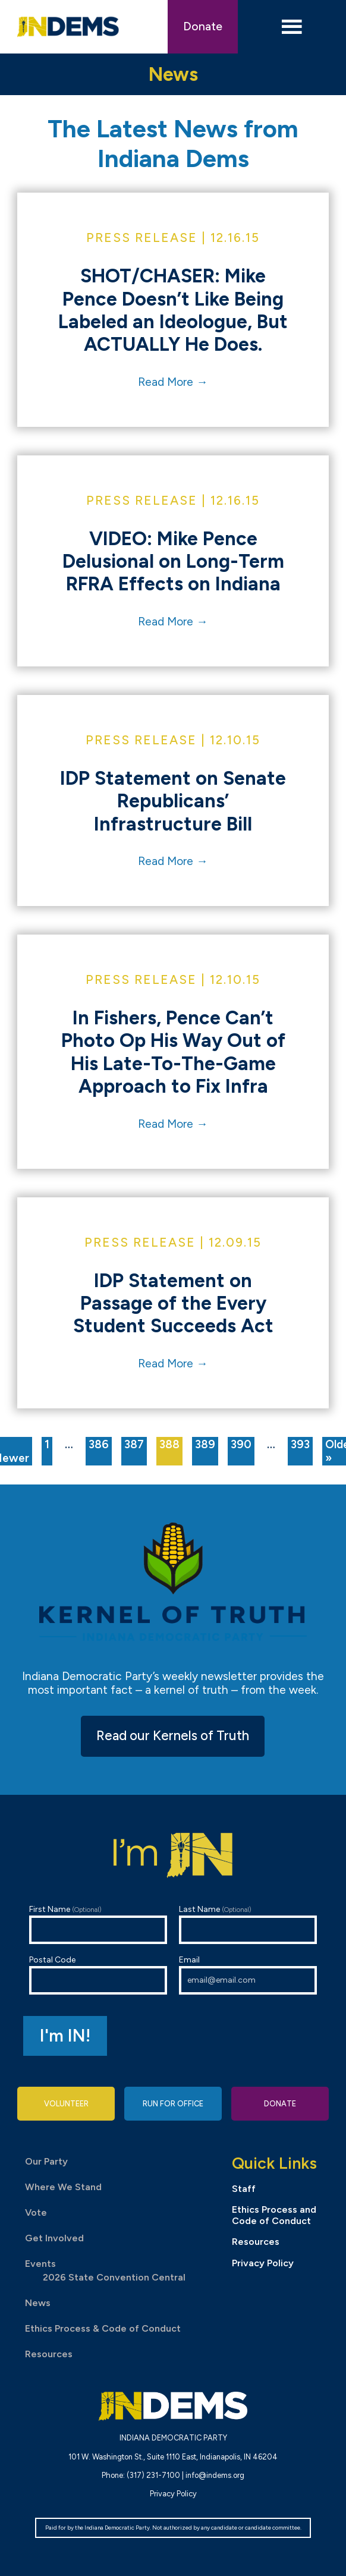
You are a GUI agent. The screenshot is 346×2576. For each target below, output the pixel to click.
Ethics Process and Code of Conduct (274, 2215)
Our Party (46, 2161)
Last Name (248, 1924)
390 (241, 1444)
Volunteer (66, 2103)
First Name (98, 1924)
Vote (36, 2212)
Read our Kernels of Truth (172, 1736)
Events (40, 2263)
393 (300, 1444)
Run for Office (173, 2103)
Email (248, 1975)
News (38, 2302)
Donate (202, 26)
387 (134, 1444)
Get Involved (54, 2238)
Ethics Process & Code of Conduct (103, 2328)
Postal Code (98, 1975)
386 (99, 1444)
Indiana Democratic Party (68, 27)
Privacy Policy (263, 2263)
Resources (49, 2354)
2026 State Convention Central (114, 2277)
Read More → (172, 382)
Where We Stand (63, 2187)
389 (205, 1444)
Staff (244, 2188)
